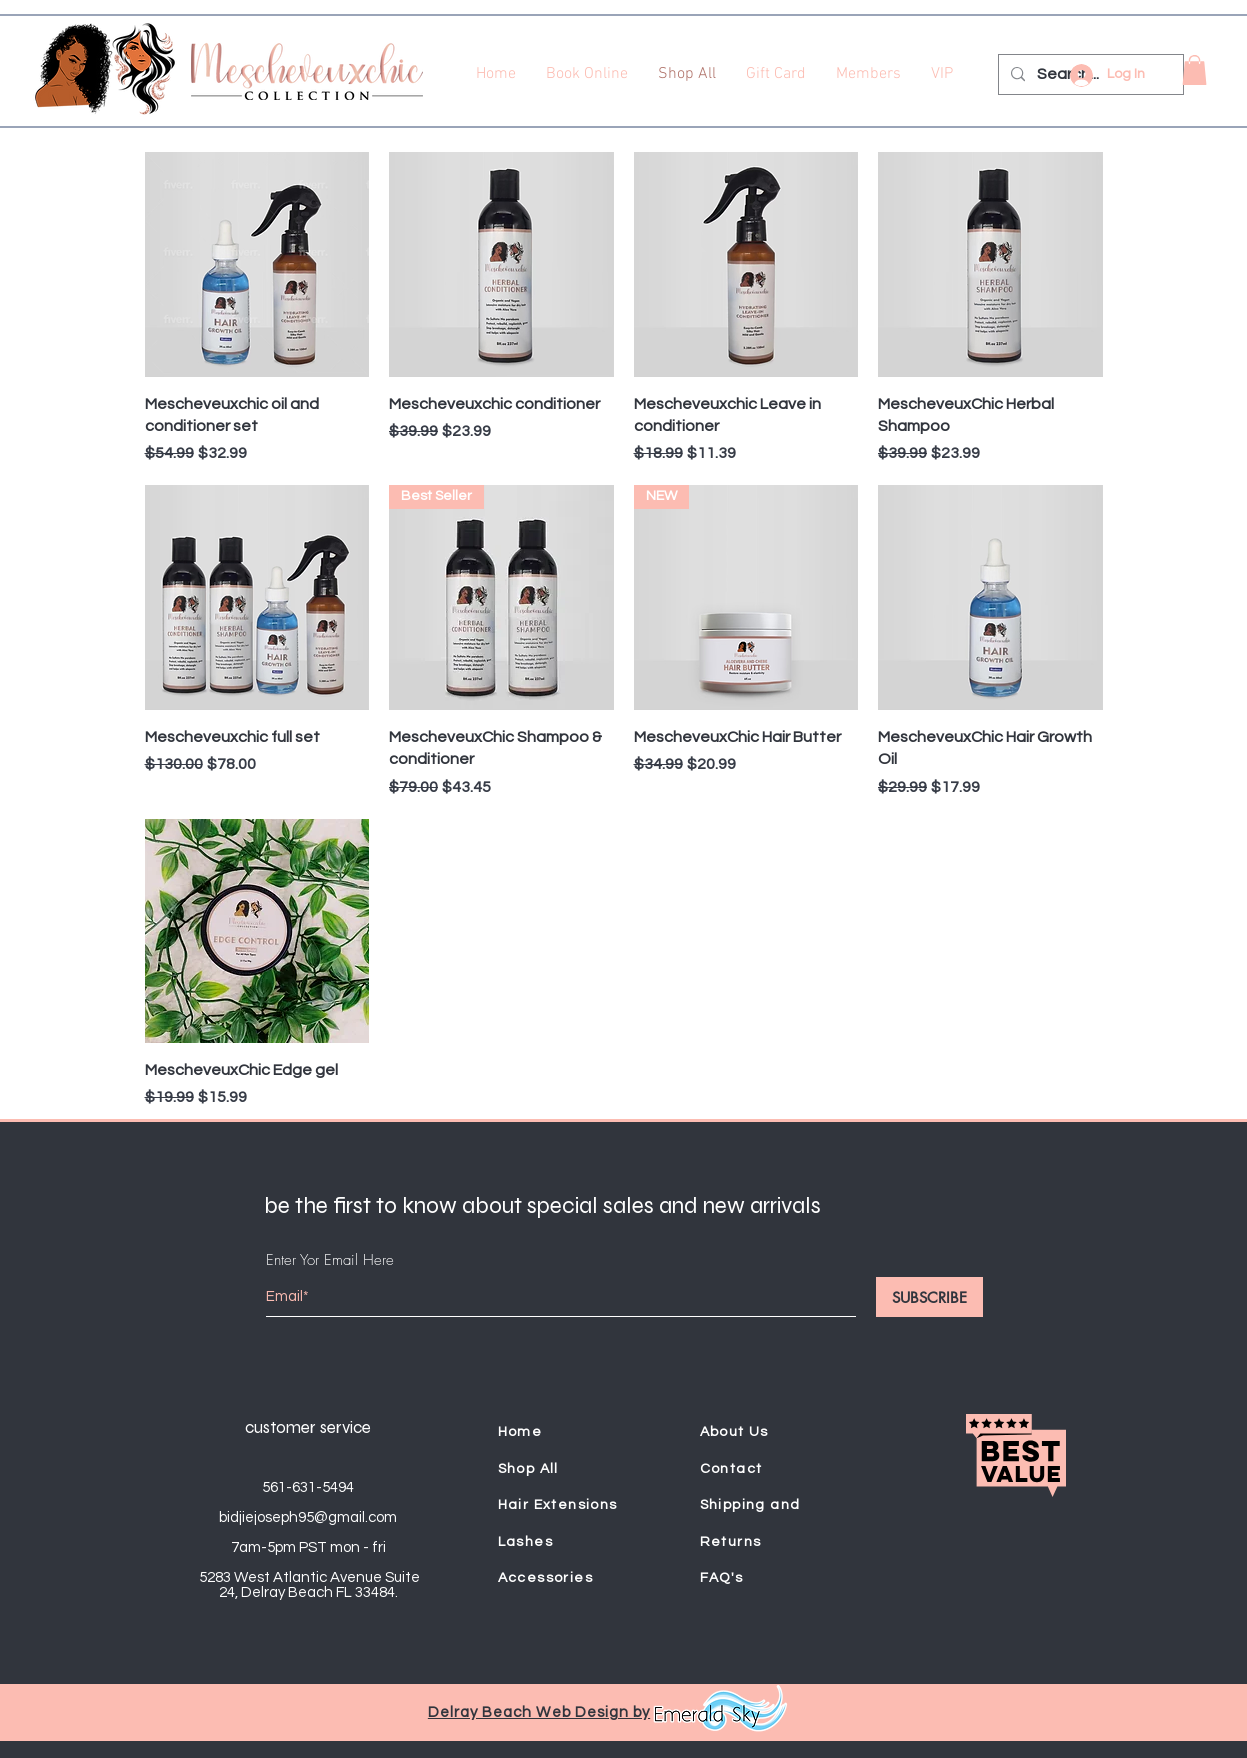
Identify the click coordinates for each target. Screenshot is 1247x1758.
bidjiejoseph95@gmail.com (308, 1517)
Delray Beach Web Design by (539, 1712)
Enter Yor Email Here (330, 1260)
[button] (1194, 70)
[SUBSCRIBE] (929, 1297)
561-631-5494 (308, 1487)
